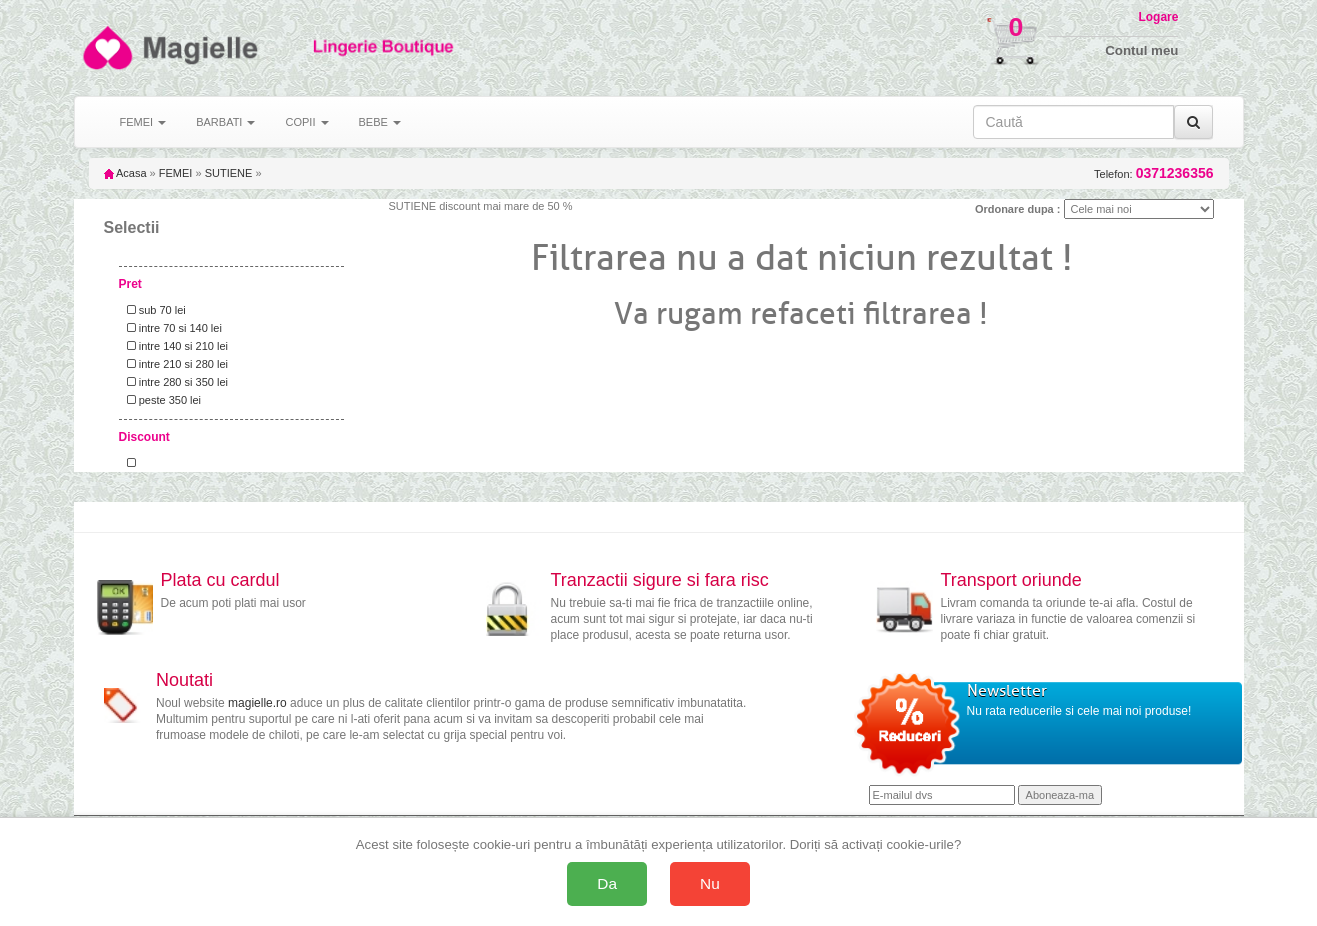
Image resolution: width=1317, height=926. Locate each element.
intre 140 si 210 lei (174, 346)
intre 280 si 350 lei (174, 382)
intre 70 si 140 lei (171, 328)
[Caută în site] (1073, 122)
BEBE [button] (380, 122)
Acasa (125, 173)
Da (607, 883)
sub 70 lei (153, 310)
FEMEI (176, 173)
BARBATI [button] (225, 122)
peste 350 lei (161, 400)
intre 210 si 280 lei (174, 364)
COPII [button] (306, 122)
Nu (710, 883)
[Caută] (1193, 122)
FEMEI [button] (143, 122)
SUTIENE (229, 173)
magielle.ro (257, 703)
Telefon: (1153, 173)
